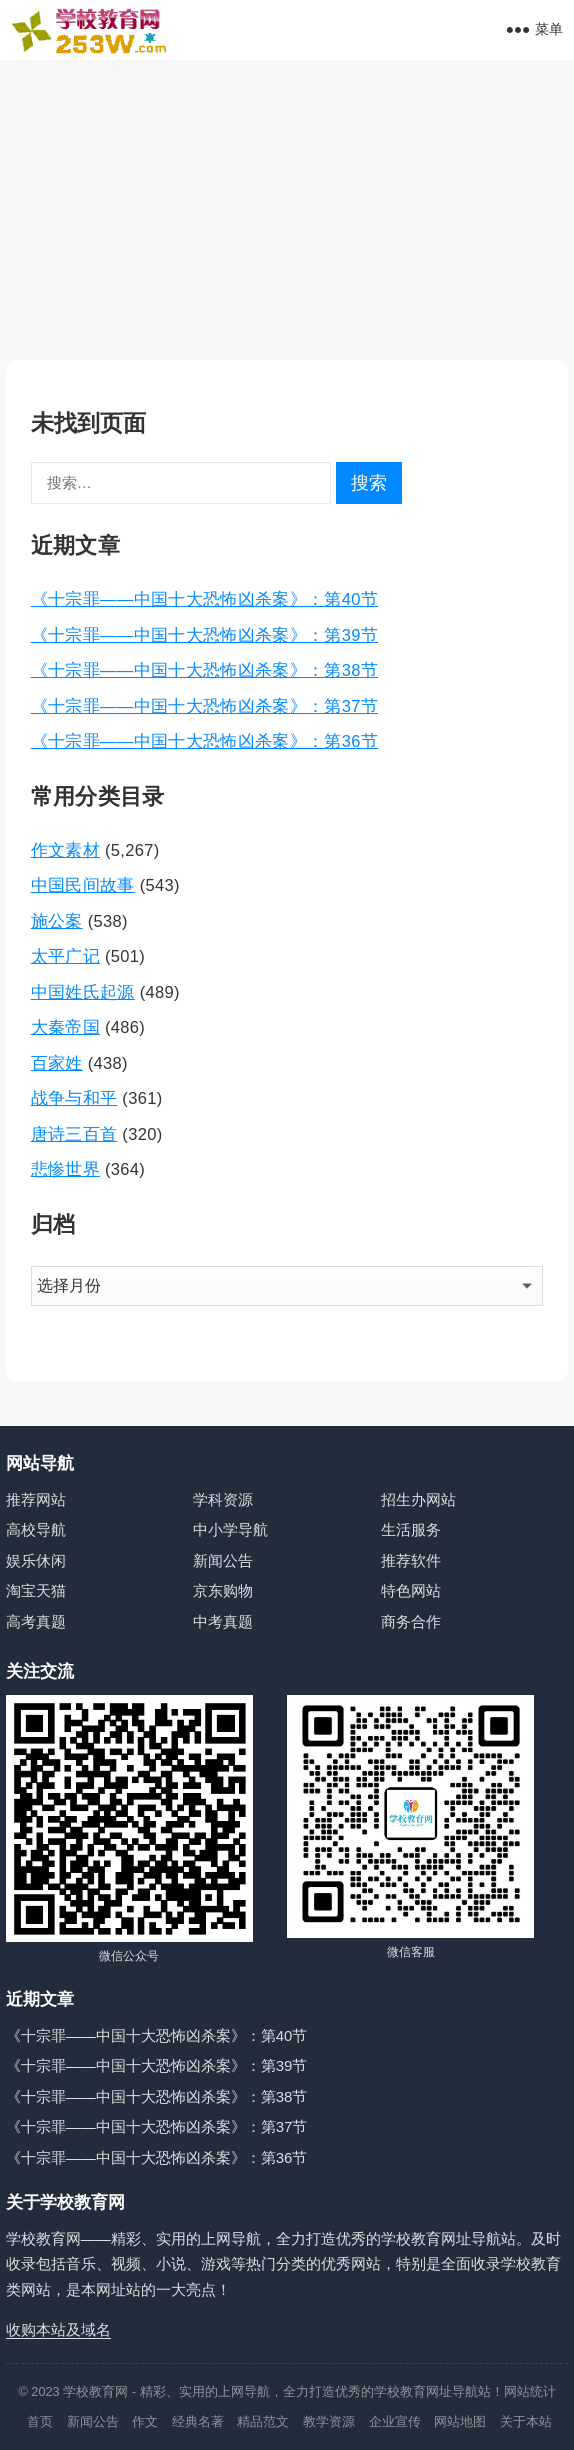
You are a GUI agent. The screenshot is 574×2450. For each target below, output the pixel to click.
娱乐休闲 (36, 1560)
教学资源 (329, 2421)
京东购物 (223, 1590)
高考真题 (36, 1621)
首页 (40, 2421)
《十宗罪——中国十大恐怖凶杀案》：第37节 (204, 706)
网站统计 (530, 2391)
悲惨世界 (65, 1169)
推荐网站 (36, 1499)
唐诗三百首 (74, 1134)
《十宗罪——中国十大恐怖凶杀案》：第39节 (204, 635)
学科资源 (223, 1499)
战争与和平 (74, 1098)
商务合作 (411, 1621)
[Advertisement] (287, 210)
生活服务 (411, 1529)
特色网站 (411, 1590)
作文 (145, 2421)
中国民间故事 (83, 885)
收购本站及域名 (58, 2329)
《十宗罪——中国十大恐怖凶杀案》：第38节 (204, 670)
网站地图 (460, 2421)
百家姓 (57, 1063)
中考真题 (223, 1621)
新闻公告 (223, 1560)
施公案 (57, 921)
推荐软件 (411, 1560)
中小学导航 (230, 1529)
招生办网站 (418, 1499)
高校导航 (36, 1529)
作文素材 (65, 850)
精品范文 (263, 2421)
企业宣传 (395, 2421)
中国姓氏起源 (83, 992)
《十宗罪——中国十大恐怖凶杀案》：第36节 (204, 741)
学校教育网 (95, 2391)
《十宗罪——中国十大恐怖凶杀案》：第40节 (204, 599)
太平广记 (65, 956)
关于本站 (526, 2421)
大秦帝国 (65, 1027)
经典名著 (198, 2421)
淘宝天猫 (36, 1590)
